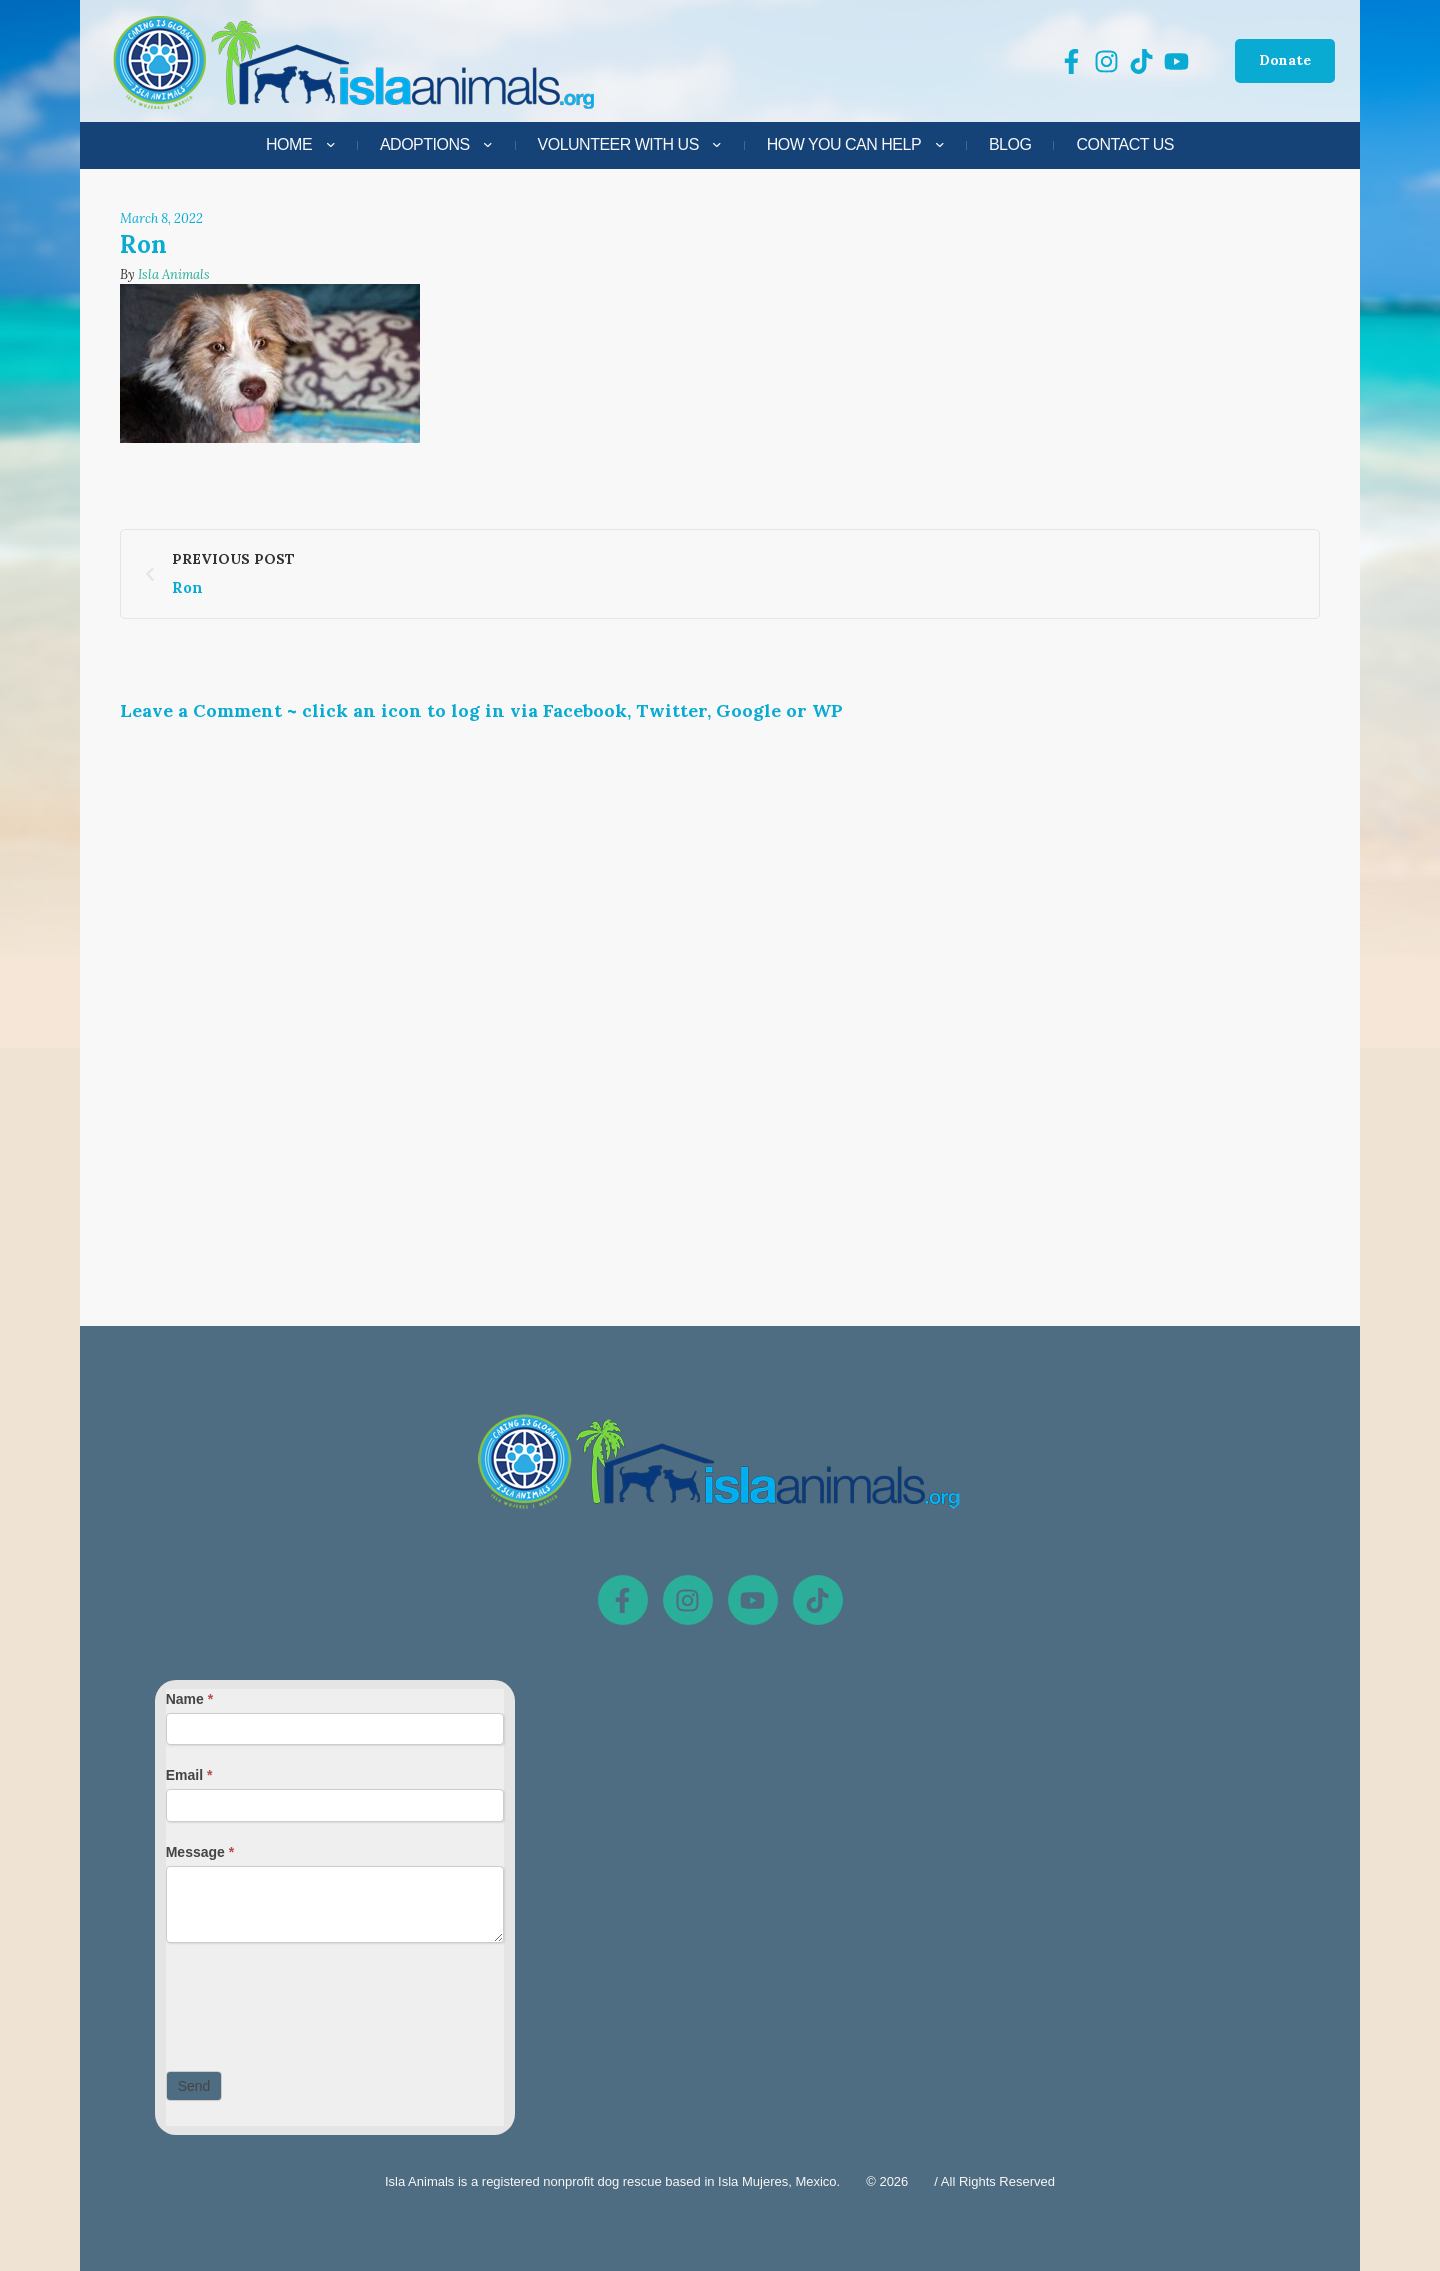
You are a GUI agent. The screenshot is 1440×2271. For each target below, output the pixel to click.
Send (194, 2086)
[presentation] (318, 2002)
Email (189, 1775)
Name (189, 1699)
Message (200, 1852)
